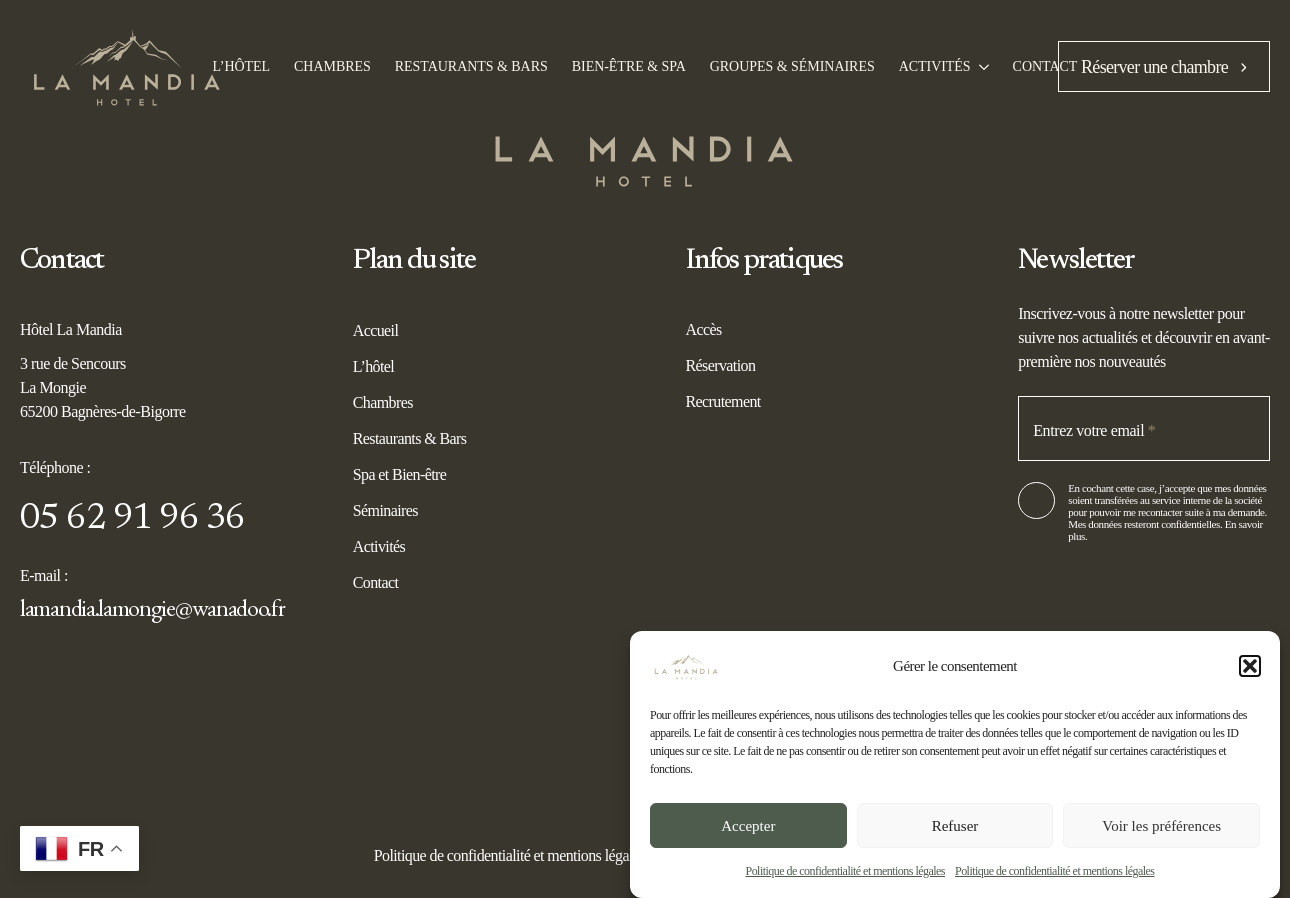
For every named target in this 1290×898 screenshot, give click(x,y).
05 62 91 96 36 (132, 520)
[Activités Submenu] (980, 67)
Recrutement (723, 401)
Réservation (721, 365)
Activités (935, 67)
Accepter (748, 826)
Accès (704, 329)
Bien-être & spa (629, 67)
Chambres (332, 67)
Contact (1045, 67)
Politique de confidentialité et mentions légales (845, 871)
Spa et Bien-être (399, 474)
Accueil (376, 330)
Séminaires (385, 510)
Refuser (955, 826)
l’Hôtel (242, 67)
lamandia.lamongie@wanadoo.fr (152, 608)
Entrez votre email (1094, 430)
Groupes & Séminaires (792, 67)
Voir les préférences (1161, 826)
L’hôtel (373, 366)
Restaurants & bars (471, 67)
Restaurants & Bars (410, 438)
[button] (1250, 666)
